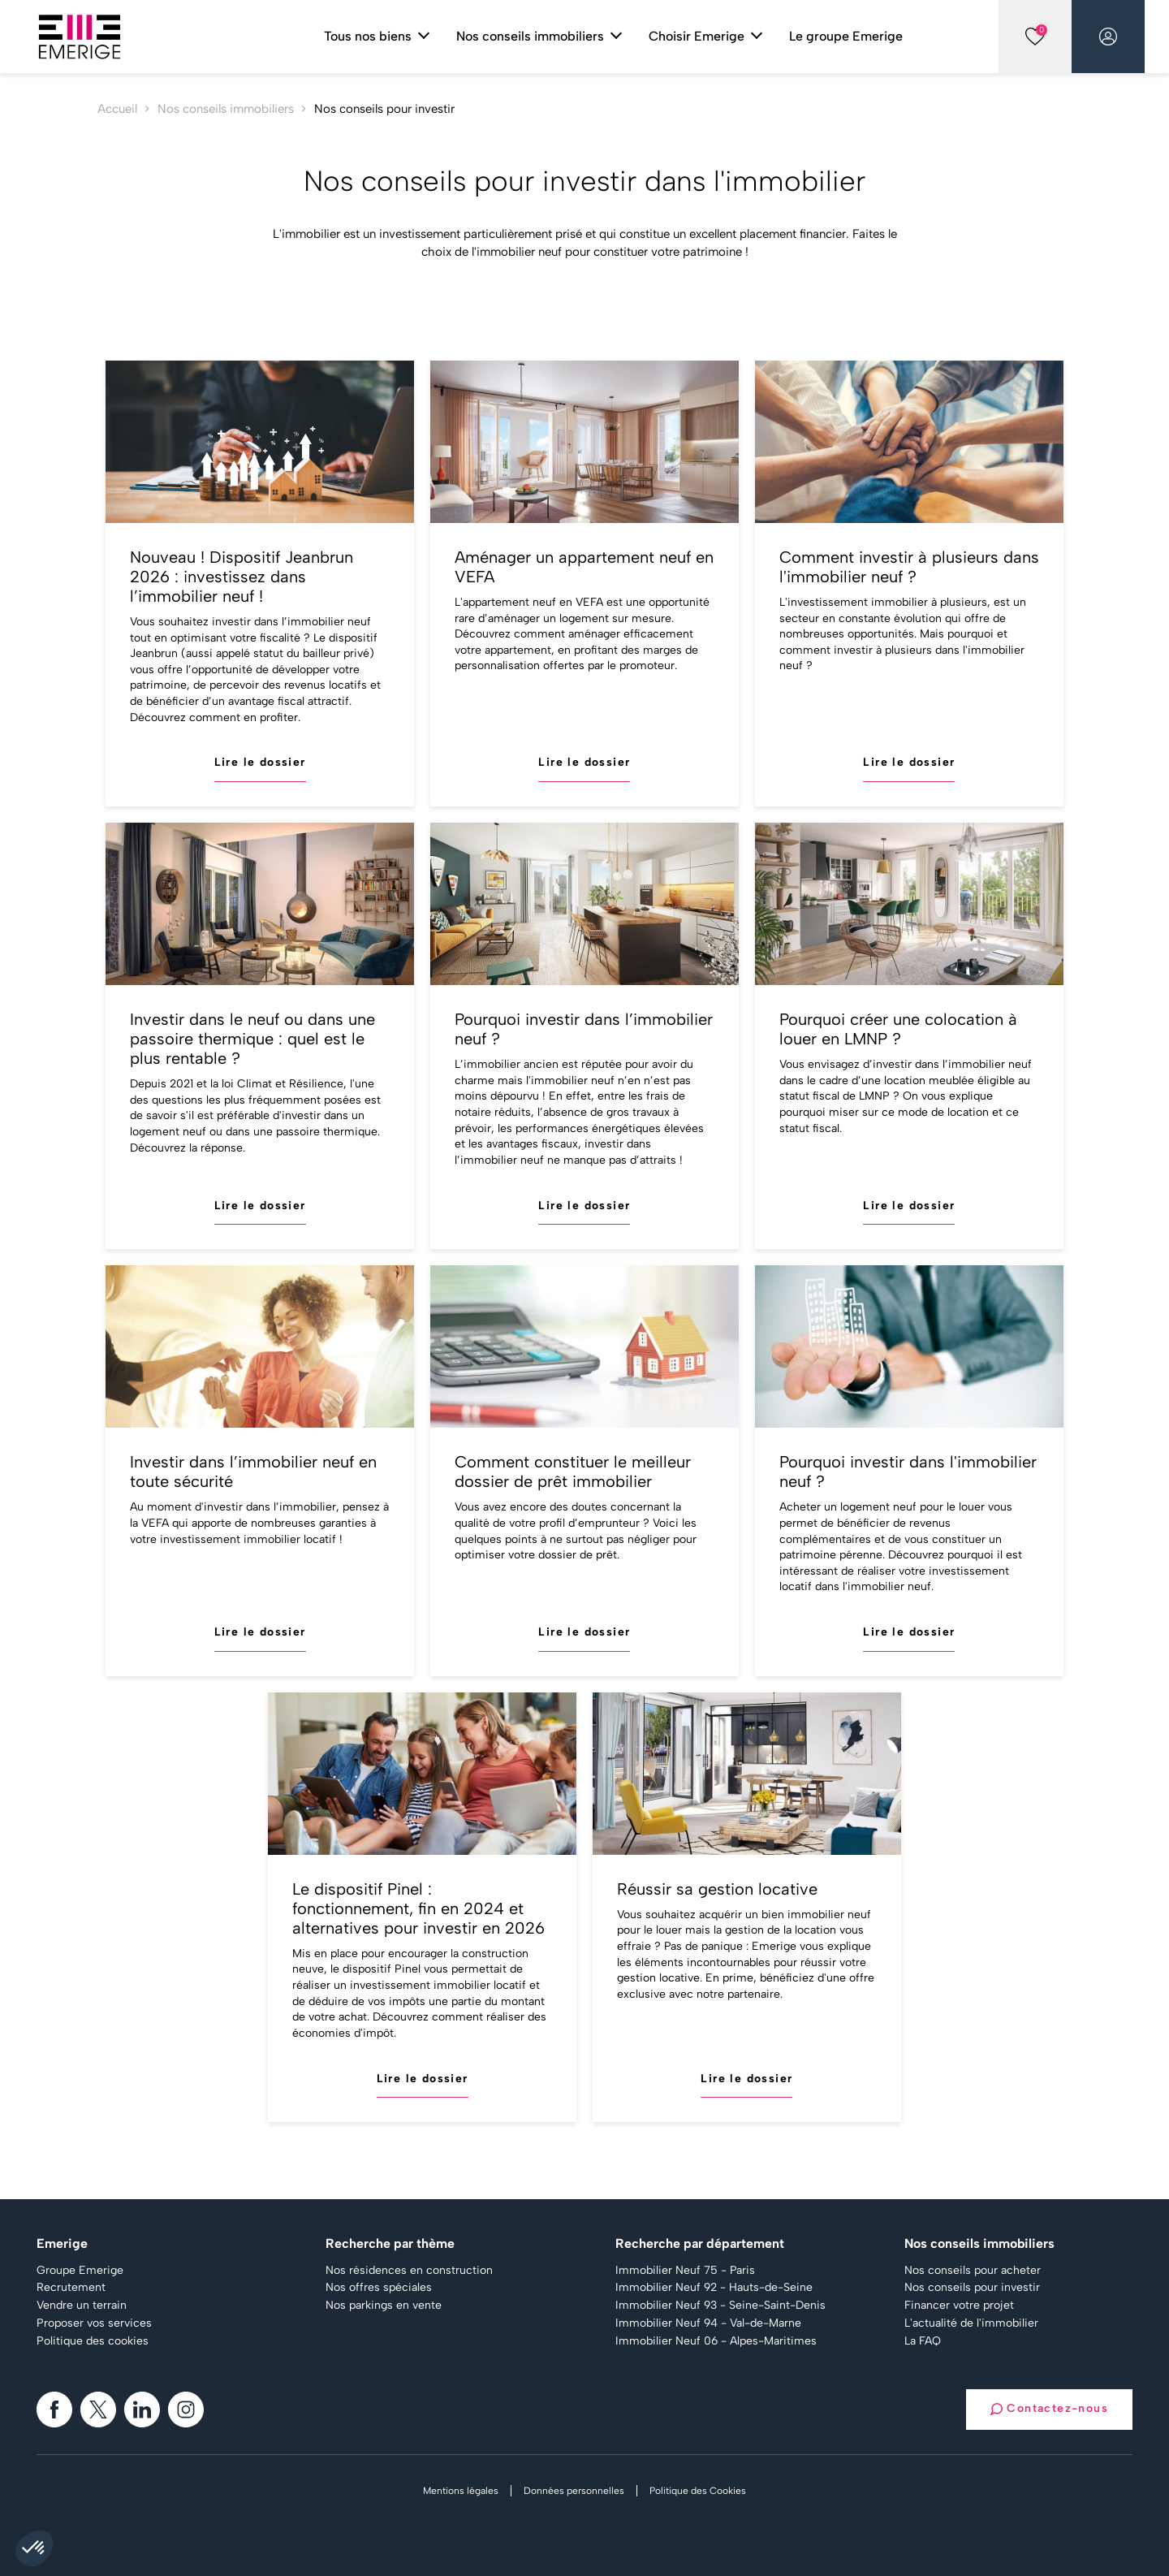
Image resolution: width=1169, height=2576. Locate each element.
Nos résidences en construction (409, 2270)
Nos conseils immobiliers (225, 109)
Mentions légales (460, 2490)
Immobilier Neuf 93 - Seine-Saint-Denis (720, 2305)
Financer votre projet (959, 2305)
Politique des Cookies (697, 2490)
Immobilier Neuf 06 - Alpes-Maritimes (716, 2341)
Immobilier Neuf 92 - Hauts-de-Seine (714, 2287)
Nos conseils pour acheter (972, 2270)
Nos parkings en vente (384, 2305)
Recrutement (71, 2287)
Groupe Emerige (80, 2270)
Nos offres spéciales (379, 2287)
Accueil (117, 109)
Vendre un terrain (82, 2305)
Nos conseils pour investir (972, 2287)
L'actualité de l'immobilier (971, 2323)
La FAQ (922, 2341)
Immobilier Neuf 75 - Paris (685, 2270)
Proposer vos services (94, 2323)
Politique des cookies (93, 2341)
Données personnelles (574, 2490)
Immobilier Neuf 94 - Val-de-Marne (708, 2323)
